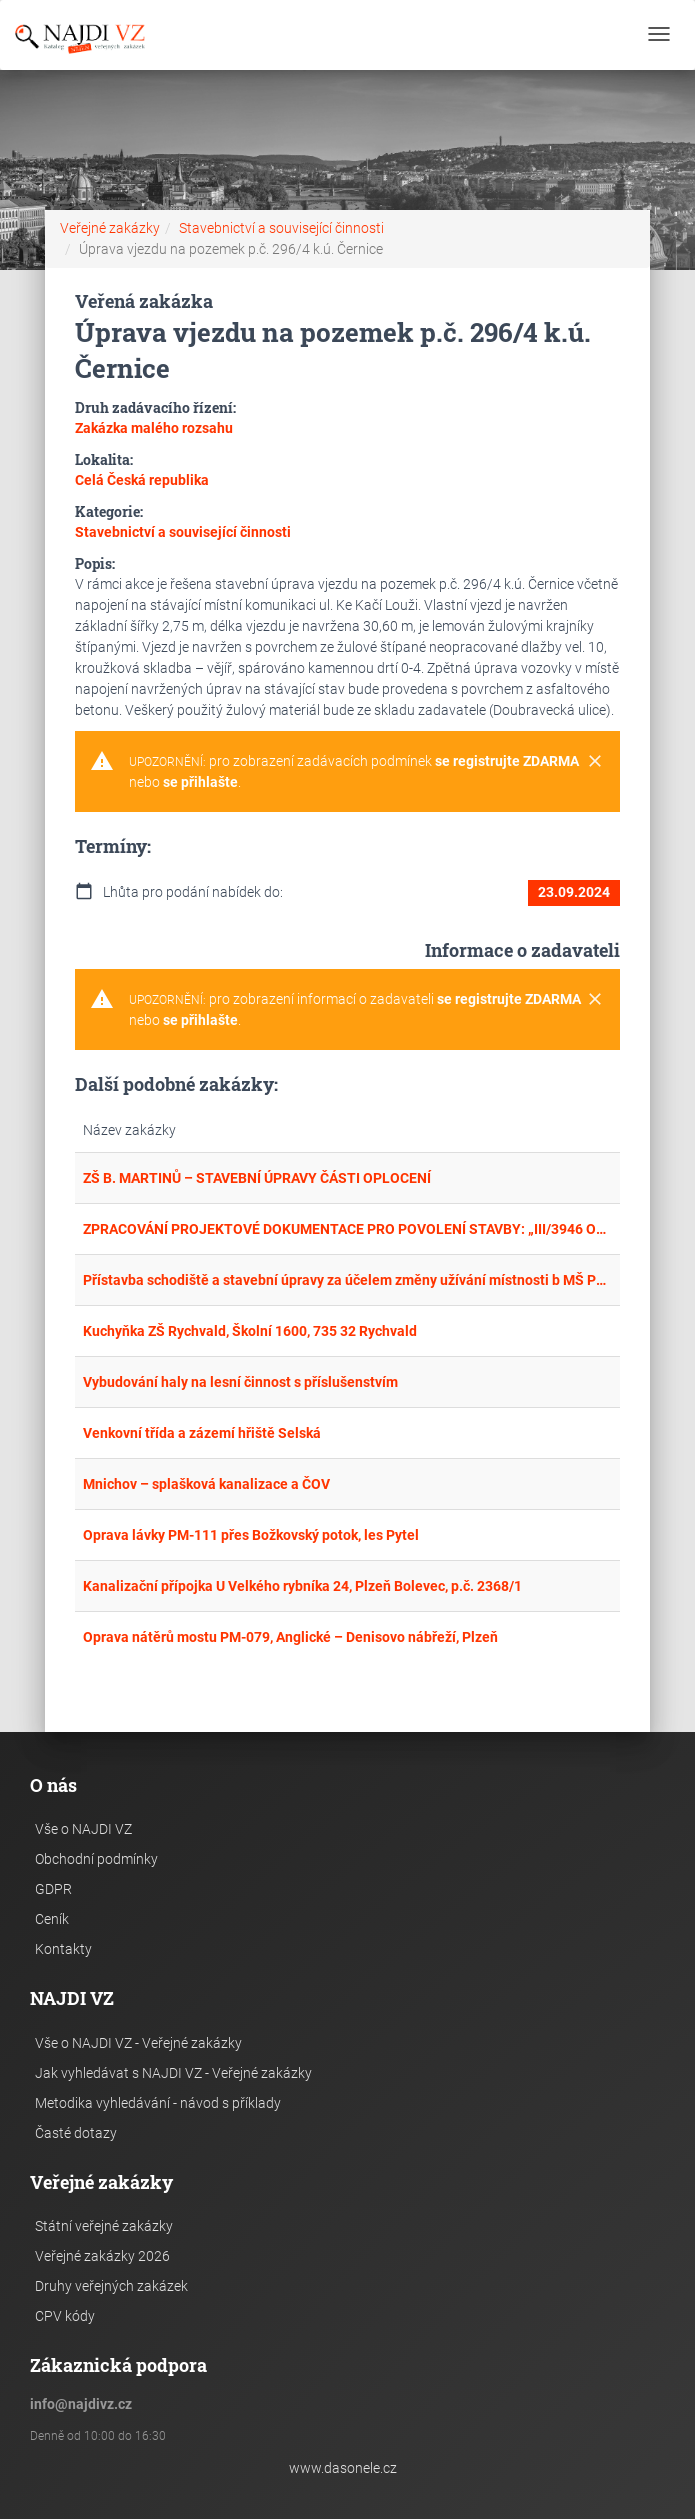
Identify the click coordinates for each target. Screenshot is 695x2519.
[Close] (595, 762)
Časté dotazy (76, 2133)
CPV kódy (65, 2316)
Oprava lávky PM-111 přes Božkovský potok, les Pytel (251, 1535)
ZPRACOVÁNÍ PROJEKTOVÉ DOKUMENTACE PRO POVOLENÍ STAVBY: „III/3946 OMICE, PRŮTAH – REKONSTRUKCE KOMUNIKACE (347, 1229)
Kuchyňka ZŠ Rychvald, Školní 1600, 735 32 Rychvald (250, 1331)
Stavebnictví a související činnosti (281, 228)
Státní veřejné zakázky (104, 2226)
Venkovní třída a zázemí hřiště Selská (202, 1433)
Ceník (52, 1919)
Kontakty (63, 1949)
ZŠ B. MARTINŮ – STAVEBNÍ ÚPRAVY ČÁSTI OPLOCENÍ (257, 1178)
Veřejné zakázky (110, 228)
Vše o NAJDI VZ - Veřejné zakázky (138, 2043)
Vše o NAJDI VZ (83, 1829)
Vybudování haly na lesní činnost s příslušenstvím (240, 1382)
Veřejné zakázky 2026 (102, 2256)
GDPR (53, 1889)
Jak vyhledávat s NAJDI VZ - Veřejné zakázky (173, 2073)
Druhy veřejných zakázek (111, 2286)
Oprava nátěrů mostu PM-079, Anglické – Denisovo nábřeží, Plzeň (290, 1637)
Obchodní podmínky (96, 1859)
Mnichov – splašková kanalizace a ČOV (206, 1484)
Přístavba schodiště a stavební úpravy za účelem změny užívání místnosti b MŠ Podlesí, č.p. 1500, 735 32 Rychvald (347, 1280)
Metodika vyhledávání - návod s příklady (158, 2103)
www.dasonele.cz (343, 2468)
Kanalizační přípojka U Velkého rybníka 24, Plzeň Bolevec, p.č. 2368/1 (302, 1586)
